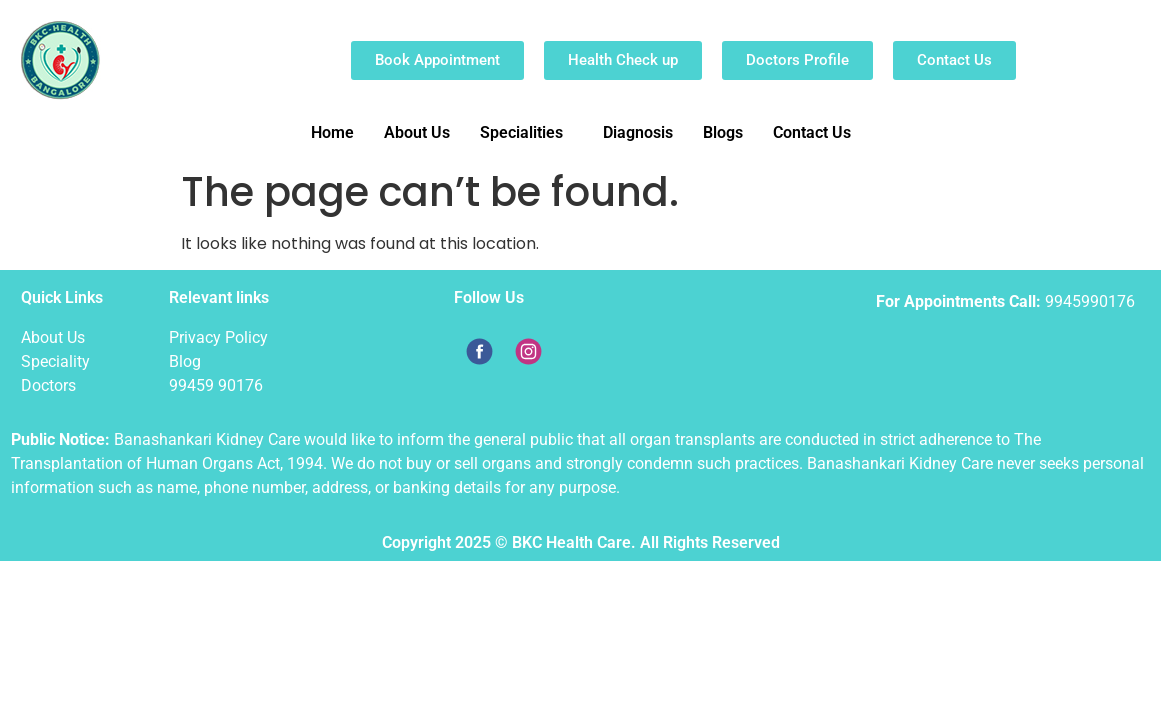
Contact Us (812, 132)
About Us (417, 132)
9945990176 (1090, 301)
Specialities (521, 132)
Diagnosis (638, 132)
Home (332, 132)
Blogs (723, 132)
